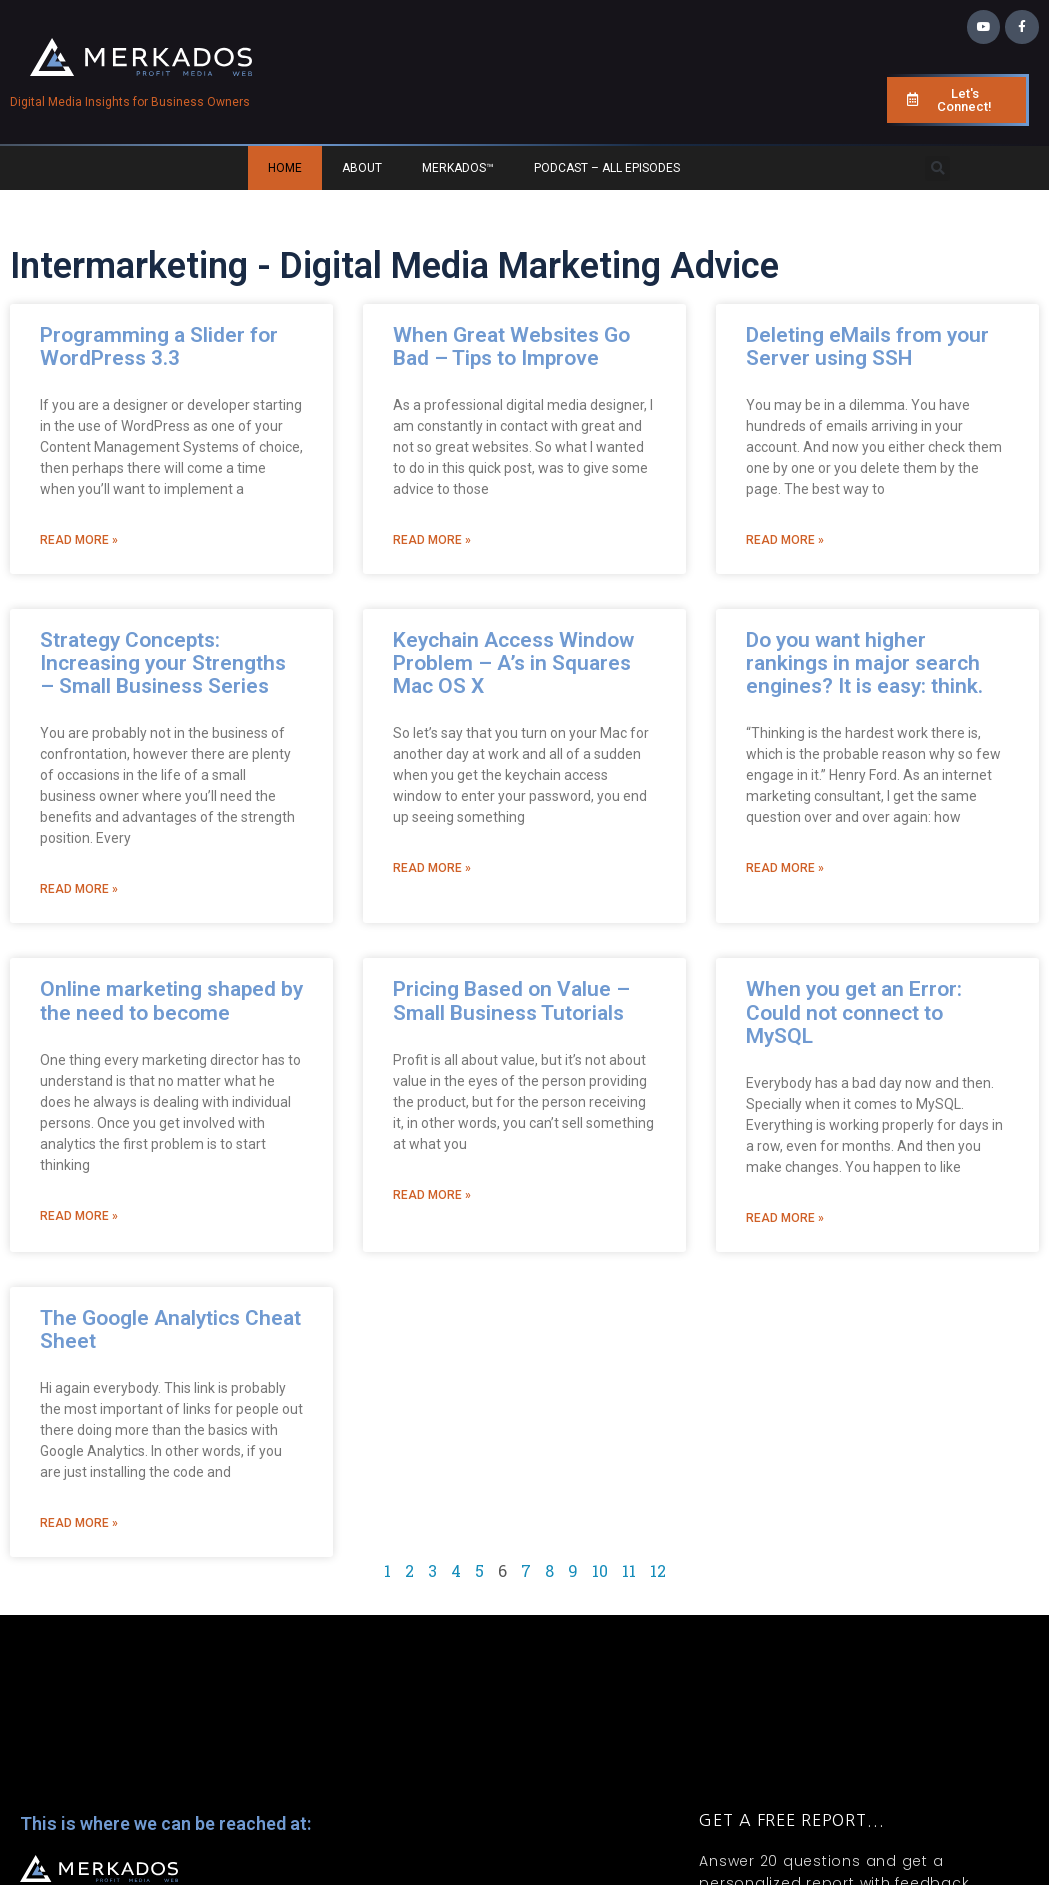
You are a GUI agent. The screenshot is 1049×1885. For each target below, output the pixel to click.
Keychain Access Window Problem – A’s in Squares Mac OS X (513, 663)
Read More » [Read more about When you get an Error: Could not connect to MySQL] (785, 1218)
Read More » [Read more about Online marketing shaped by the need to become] (79, 1216)
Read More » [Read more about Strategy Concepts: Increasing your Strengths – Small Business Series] (79, 889)
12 (658, 1570)
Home (285, 168)
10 (600, 1570)
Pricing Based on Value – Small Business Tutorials (511, 1000)
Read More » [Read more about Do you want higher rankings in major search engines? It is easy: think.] (785, 868)
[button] (937, 168)
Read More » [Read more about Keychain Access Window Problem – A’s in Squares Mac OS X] (432, 868)
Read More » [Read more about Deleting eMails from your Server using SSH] (785, 540)
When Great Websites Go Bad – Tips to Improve (511, 346)
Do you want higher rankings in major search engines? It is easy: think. (864, 663)
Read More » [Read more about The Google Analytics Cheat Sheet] (79, 1523)
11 (629, 1570)
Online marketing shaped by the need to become (171, 1000)
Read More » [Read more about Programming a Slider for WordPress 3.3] (79, 540)
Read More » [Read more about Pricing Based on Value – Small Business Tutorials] (432, 1195)
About (362, 168)
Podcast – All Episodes (607, 168)
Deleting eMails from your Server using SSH (867, 346)
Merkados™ (458, 168)
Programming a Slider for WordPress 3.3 (159, 346)
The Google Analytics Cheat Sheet (170, 1329)
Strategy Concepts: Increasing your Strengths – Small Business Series (163, 663)
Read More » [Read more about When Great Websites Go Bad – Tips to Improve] (432, 540)
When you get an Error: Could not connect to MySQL (854, 1012)
